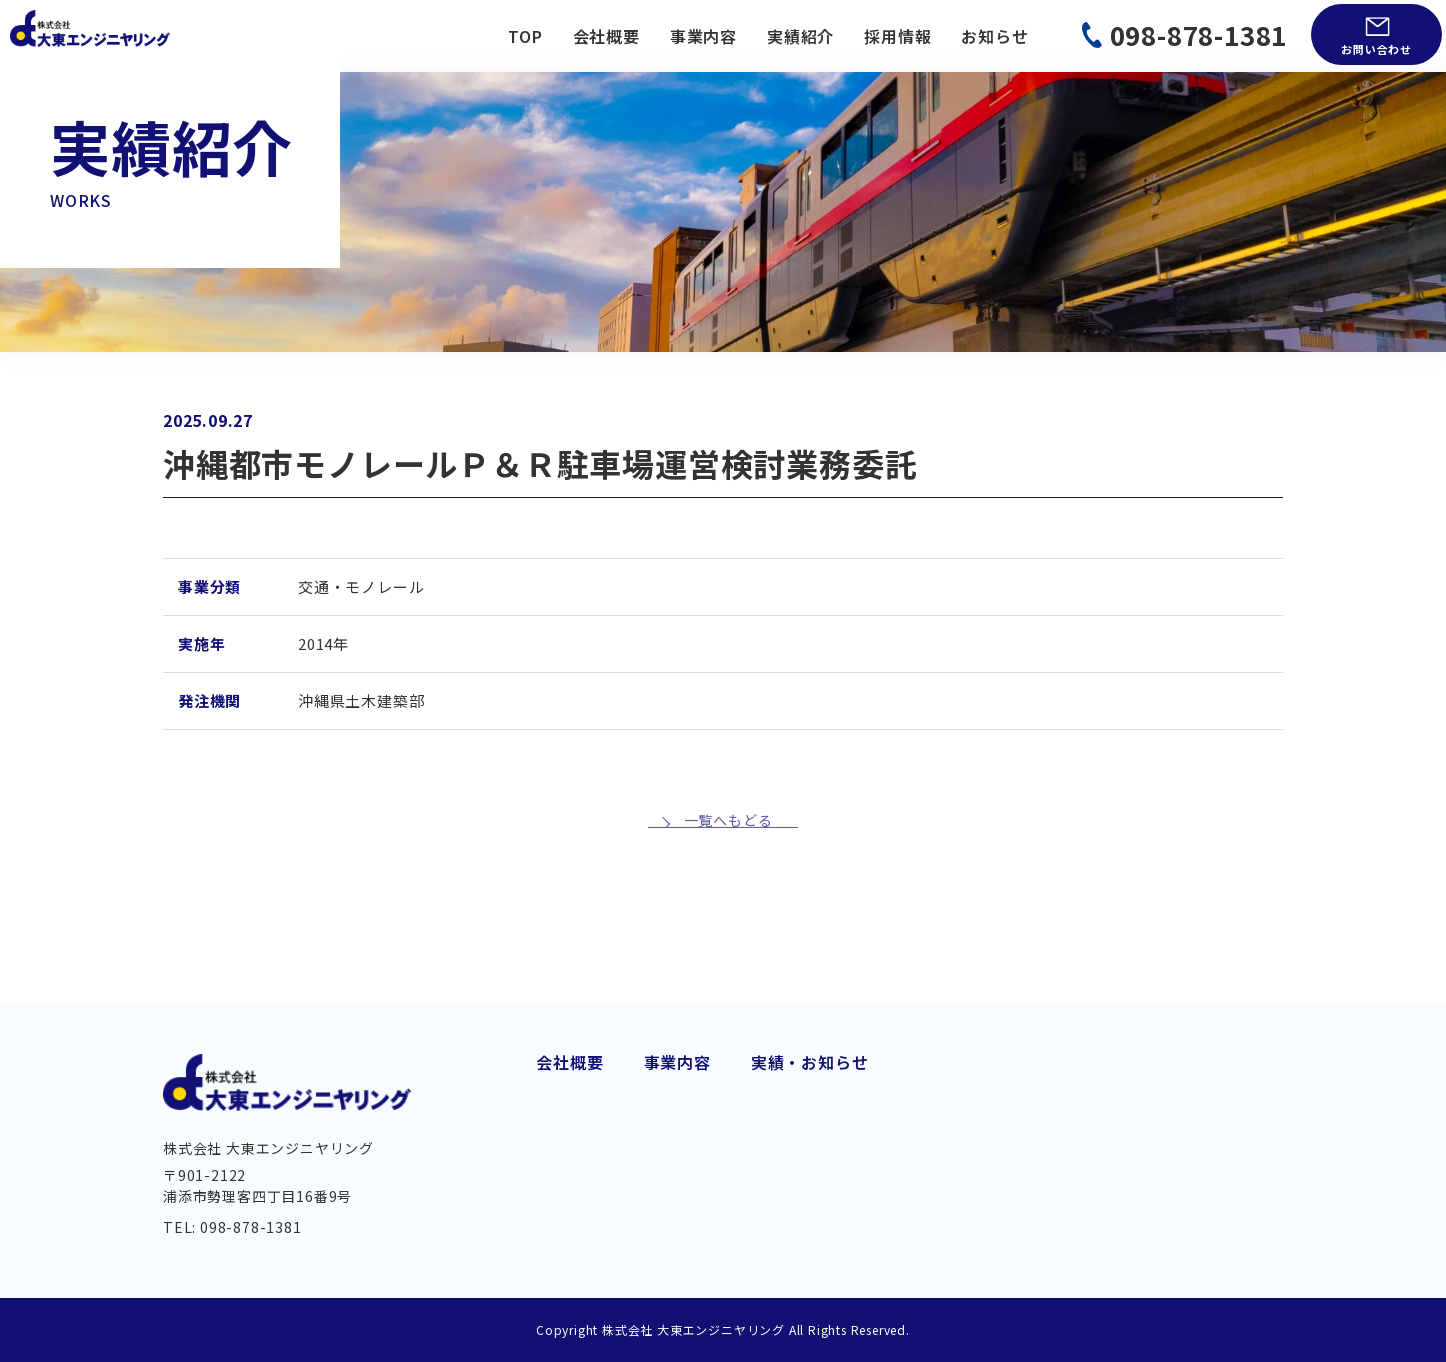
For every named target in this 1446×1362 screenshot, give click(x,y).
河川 (661, 1226)
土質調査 (845, 1165)
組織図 (561, 1171)
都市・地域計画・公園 (896, 1105)
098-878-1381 (1199, 34)
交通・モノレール (711, 1105)
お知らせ (994, 36)
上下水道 (677, 1135)
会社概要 (606, 36)
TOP (525, 36)
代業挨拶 (569, 1074)
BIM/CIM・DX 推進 (884, 1196)
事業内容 (703, 36)
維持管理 (677, 1196)
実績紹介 (800, 36)
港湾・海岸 (854, 1074)
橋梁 (661, 1165)
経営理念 (569, 1139)
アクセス (569, 1204)
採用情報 (897, 36)
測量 (829, 1135)
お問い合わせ (1376, 49)
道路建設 (677, 1074)
